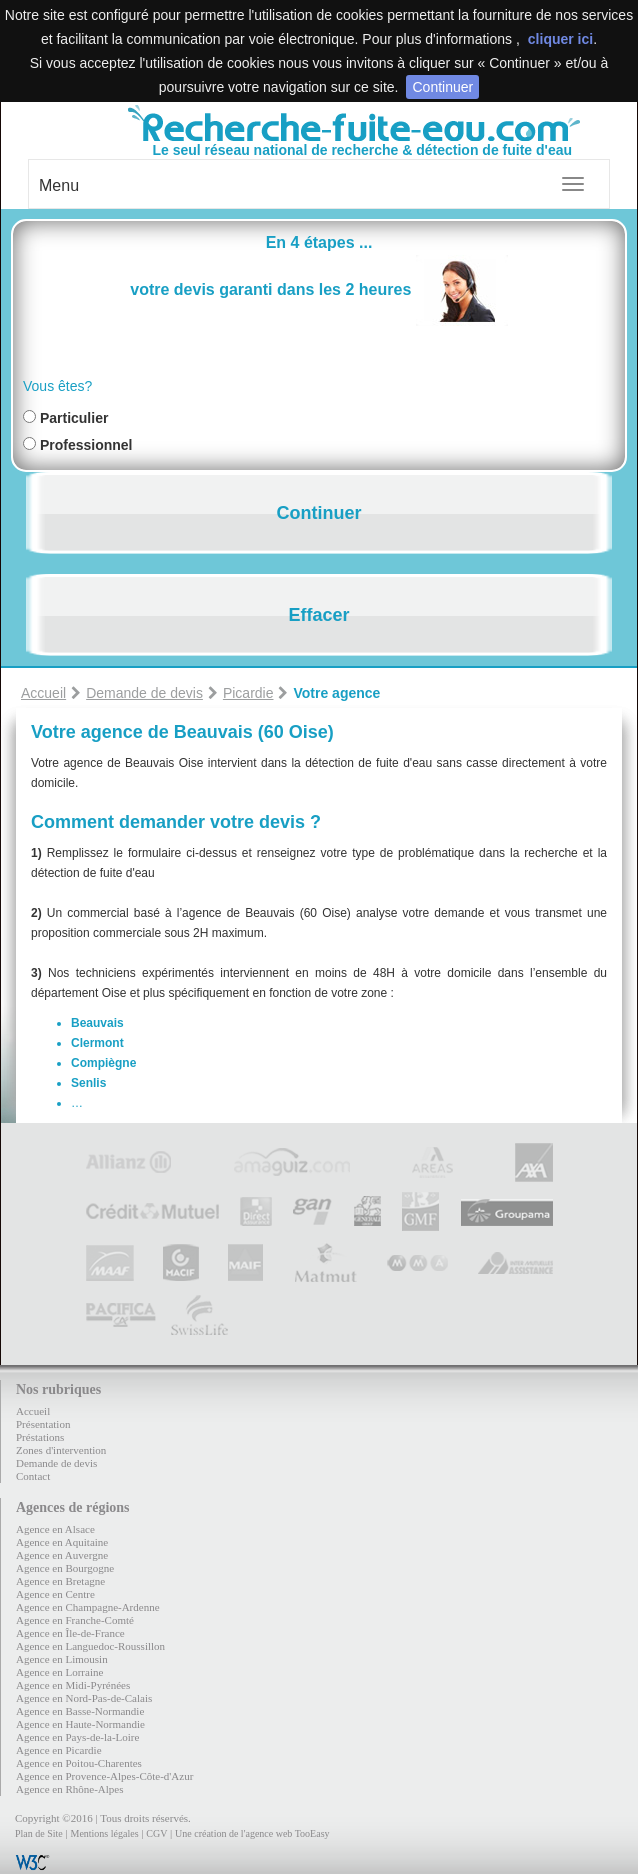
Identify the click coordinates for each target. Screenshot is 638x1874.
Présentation (43, 1424)
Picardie (248, 693)
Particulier (74, 418)
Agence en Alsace (55, 1529)
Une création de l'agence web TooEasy (252, 1833)
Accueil (43, 693)
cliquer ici (560, 39)
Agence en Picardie (59, 1750)
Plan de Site (39, 1833)
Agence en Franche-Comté (75, 1620)
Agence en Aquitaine (62, 1542)
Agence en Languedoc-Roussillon (90, 1646)
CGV (156, 1833)
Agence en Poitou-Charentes (79, 1763)
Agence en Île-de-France (70, 1633)
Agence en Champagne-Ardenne (88, 1607)
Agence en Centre (55, 1594)
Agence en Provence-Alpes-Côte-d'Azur (104, 1776)
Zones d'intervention (61, 1450)
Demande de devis (144, 693)
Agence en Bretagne (60, 1581)
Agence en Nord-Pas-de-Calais (84, 1698)
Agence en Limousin (62, 1659)
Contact (33, 1476)
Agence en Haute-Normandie (80, 1724)
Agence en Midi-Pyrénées (73, 1685)
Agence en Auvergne (62, 1555)
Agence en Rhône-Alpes (70, 1789)
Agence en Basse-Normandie (80, 1711)
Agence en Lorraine (59, 1672)
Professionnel (86, 445)
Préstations (40, 1437)
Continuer (442, 87)
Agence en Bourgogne (65, 1568)
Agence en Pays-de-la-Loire (77, 1737)
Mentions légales (104, 1833)
